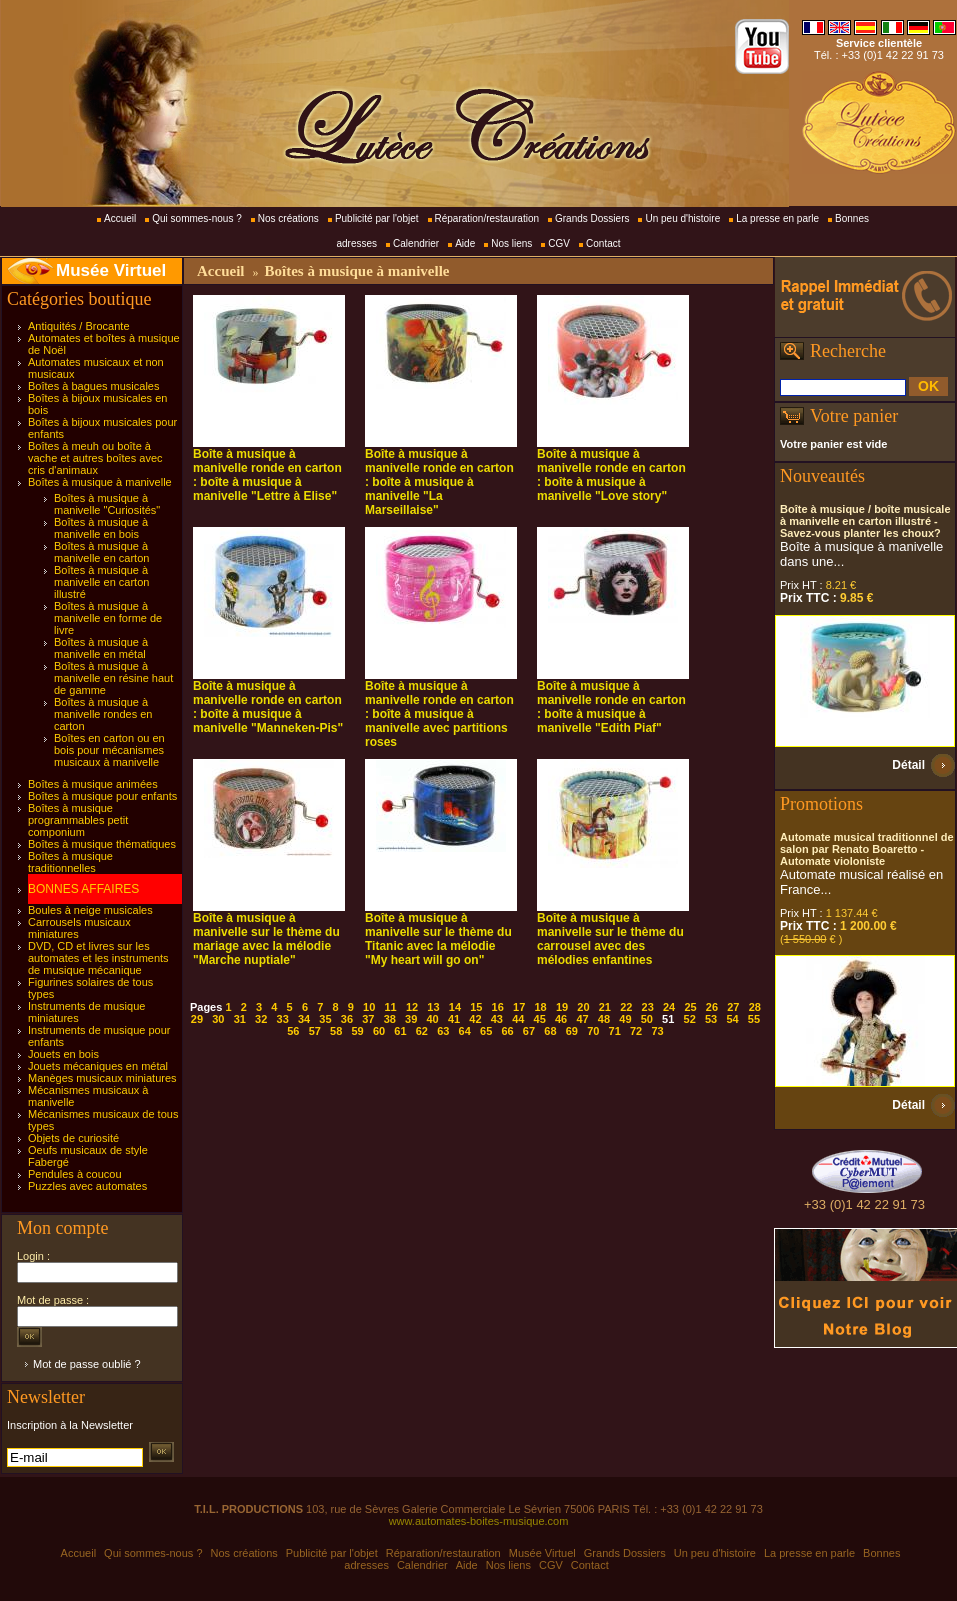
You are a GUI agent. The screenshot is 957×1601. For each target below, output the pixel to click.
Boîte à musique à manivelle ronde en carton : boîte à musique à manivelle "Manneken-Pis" (268, 707)
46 (561, 1019)
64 (465, 1031)
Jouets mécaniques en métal (98, 1066)
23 (648, 1007)
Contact (603, 243)
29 (197, 1019)
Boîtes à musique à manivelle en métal (101, 648)
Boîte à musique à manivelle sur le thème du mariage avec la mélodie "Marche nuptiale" (266, 939)
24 (669, 1007)
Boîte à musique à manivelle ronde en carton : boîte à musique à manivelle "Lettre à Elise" (267, 475)
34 (304, 1019)
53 (711, 1019)
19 (562, 1007)
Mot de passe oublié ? (87, 1364)
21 (605, 1007)
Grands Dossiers (592, 218)
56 (293, 1031)
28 (755, 1007)
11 (391, 1007)
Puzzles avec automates (87, 1186)
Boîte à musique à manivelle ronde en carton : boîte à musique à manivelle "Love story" (611, 475)
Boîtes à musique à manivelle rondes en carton (103, 714)
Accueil (120, 218)
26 (712, 1007)
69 (572, 1031)
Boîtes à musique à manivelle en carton (101, 552)
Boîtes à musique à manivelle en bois (101, 528)
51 (668, 1019)
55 (754, 1019)
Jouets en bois (63, 1054)
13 (433, 1007)
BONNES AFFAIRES (83, 889)
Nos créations (288, 218)
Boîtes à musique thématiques (102, 844)
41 (454, 1019)
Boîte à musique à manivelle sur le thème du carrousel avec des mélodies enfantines (610, 939)
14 (455, 1007)
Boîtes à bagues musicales (93, 386)
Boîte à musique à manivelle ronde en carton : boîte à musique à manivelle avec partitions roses (439, 714)
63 (443, 1031)
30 (218, 1019)
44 (518, 1019)
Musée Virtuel (111, 270)
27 (733, 1007)
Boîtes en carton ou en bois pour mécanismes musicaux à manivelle (109, 750)
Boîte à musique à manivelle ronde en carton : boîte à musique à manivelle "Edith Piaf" (611, 707)
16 (498, 1007)
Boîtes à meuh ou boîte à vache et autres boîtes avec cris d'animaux (95, 458)
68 (550, 1031)
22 (626, 1007)
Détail (908, 765)
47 (582, 1019)
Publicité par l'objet (377, 218)
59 (357, 1031)
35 (325, 1019)
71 (615, 1031)
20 (583, 1007)
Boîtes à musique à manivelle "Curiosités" (107, 504)
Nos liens (511, 243)
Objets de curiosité (73, 1138)
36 (347, 1019)
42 (475, 1019)
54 (732, 1019)
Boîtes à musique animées (93, 784)
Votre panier (854, 416)
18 (540, 1007)
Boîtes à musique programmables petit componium (78, 820)
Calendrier (416, 243)
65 (486, 1031)
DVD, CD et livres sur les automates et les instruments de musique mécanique (98, 958)
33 (283, 1019)
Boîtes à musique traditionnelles (70, 862)
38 (390, 1019)
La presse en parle (777, 218)
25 (690, 1007)
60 (379, 1031)
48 (604, 1019)
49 (625, 1019)
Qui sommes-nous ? (196, 218)
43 (497, 1019)
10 (369, 1007)
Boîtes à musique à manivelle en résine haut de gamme (113, 678)
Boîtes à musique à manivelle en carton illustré (101, 582)
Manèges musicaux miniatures (102, 1078)
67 (529, 1031)
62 (422, 1031)
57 (315, 1031)
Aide (465, 243)
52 (690, 1019)
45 (540, 1019)
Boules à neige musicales (90, 910)
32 (261, 1019)
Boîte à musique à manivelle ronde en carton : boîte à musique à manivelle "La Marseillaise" (439, 482)
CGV (559, 243)
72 (636, 1031)
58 (336, 1031)
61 (400, 1031)
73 (657, 1031)
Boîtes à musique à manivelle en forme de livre (108, 618)
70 (593, 1031)
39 (411, 1019)
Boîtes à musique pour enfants (102, 796)
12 (412, 1007)
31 (240, 1019)
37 (368, 1019)
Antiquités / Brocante (79, 326)
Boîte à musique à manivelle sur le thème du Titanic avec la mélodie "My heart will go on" (438, 939)
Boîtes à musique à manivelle (100, 482)
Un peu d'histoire (682, 218)
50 (647, 1019)
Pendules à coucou (75, 1174)
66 (507, 1031)
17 (519, 1007)
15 (476, 1007)
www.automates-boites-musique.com (479, 1521)
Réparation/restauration (487, 218)
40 (432, 1019)
